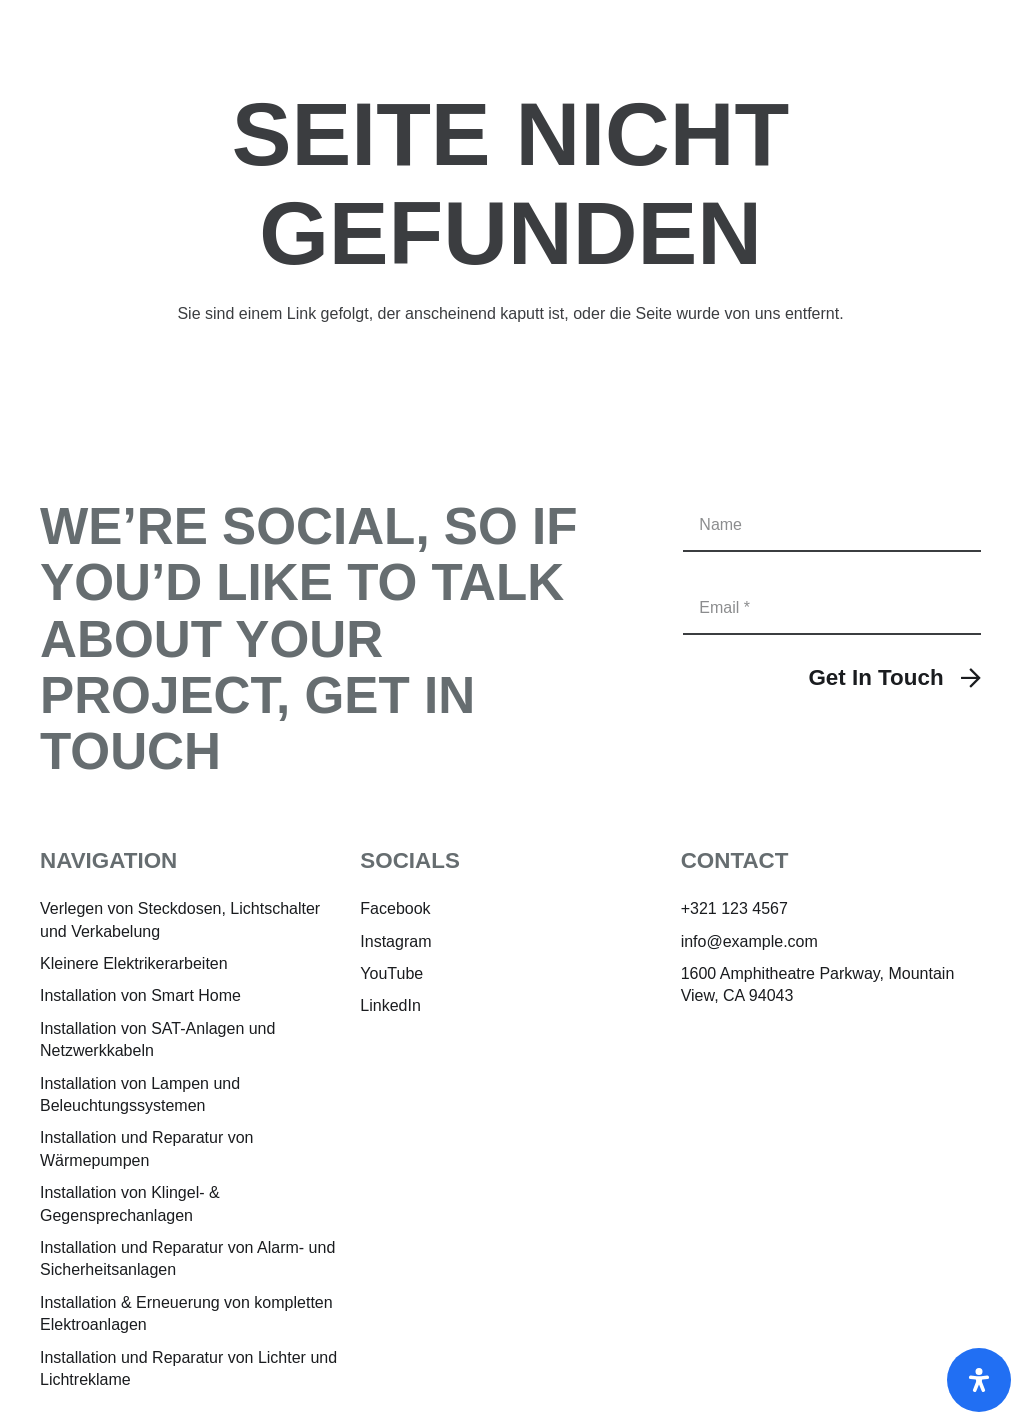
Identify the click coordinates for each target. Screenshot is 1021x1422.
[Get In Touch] (894, 678)
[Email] (832, 607)
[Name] (832, 524)
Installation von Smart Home (140, 995)
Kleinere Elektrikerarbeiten (134, 963)
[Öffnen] (979, 1380)
